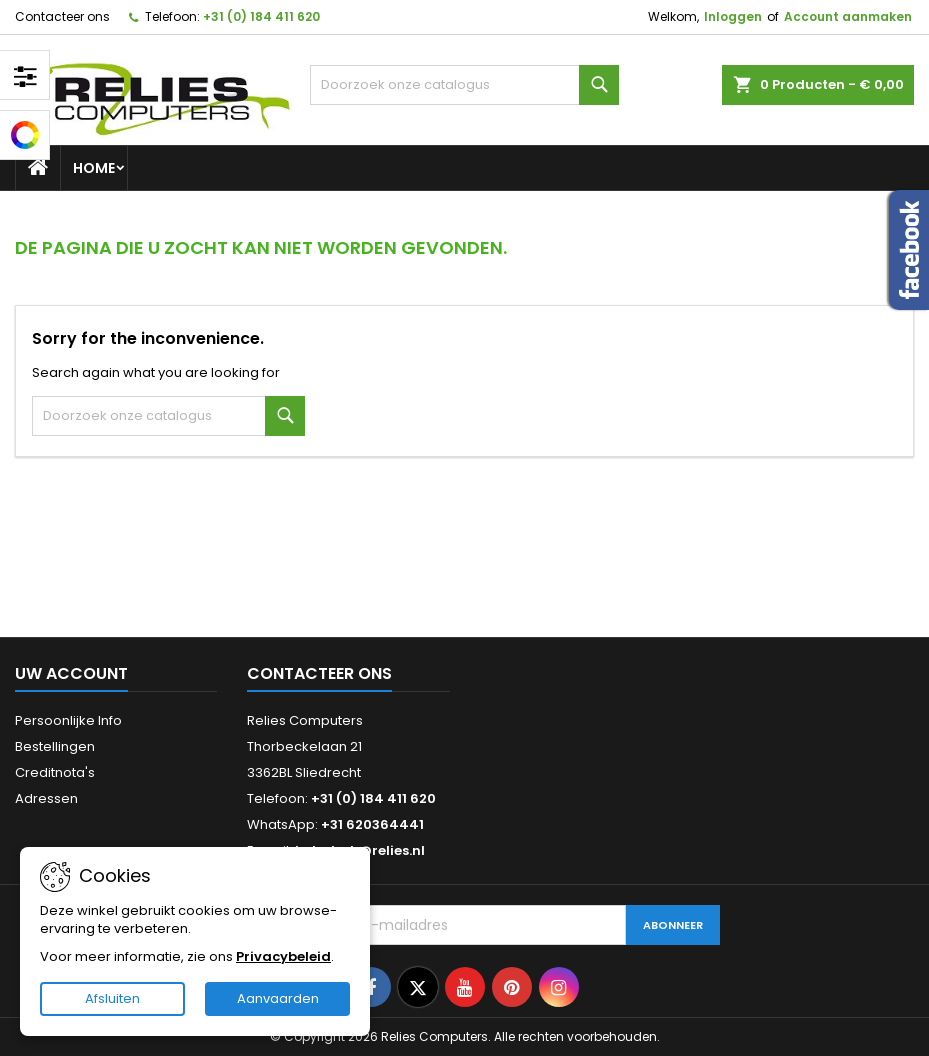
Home (94, 168)
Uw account (71, 673)
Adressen (46, 798)
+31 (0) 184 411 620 (261, 16)
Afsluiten (112, 998)
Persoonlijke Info (68, 720)
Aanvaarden (278, 998)
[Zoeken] (465, 85)
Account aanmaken (848, 16)
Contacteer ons (62, 16)
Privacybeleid (283, 956)
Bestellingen (55, 746)
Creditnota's (55, 772)
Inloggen (733, 16)
